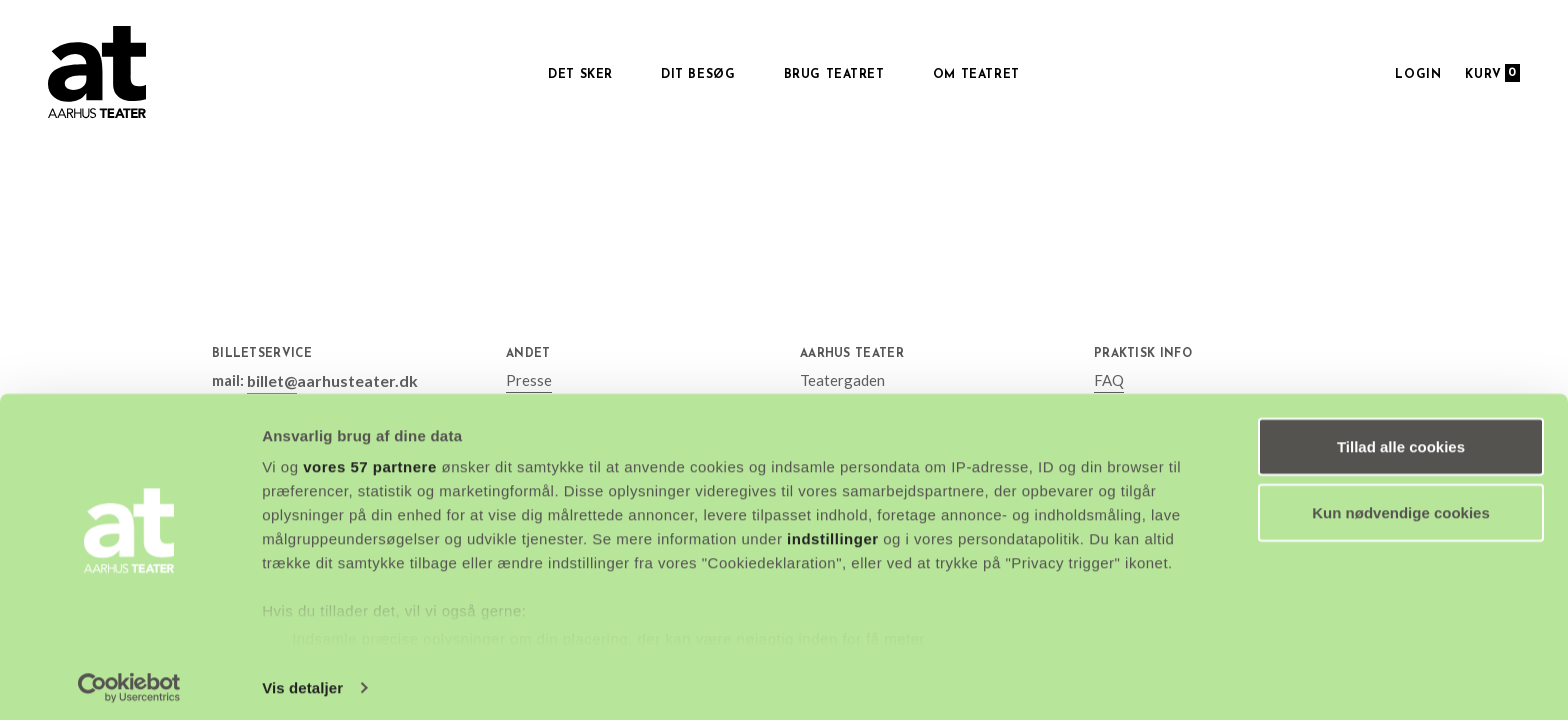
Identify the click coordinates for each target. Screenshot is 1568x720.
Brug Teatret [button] (834, 75)
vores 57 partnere (370, 459)
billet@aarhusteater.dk (328, 380)
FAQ (1109, 380)
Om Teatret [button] (976, 75)
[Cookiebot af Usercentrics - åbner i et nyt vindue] (129, 681)
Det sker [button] (580, 75)
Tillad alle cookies (1401, 439)
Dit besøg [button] (698, 75)
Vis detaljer (302, 680)
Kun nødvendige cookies (1401, 505)
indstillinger (833, 531)
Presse (529, 380)
